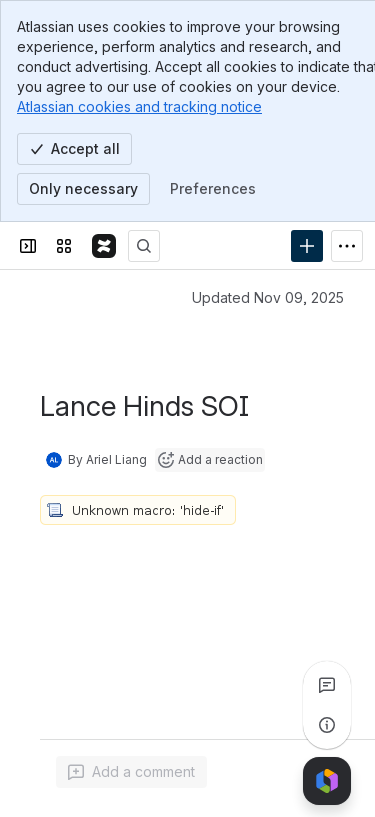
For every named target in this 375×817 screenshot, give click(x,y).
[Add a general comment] (131, 772)
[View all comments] (327, 685)
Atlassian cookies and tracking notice (139, 106)
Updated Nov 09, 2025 (268, 297)
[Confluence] (104, 246)
